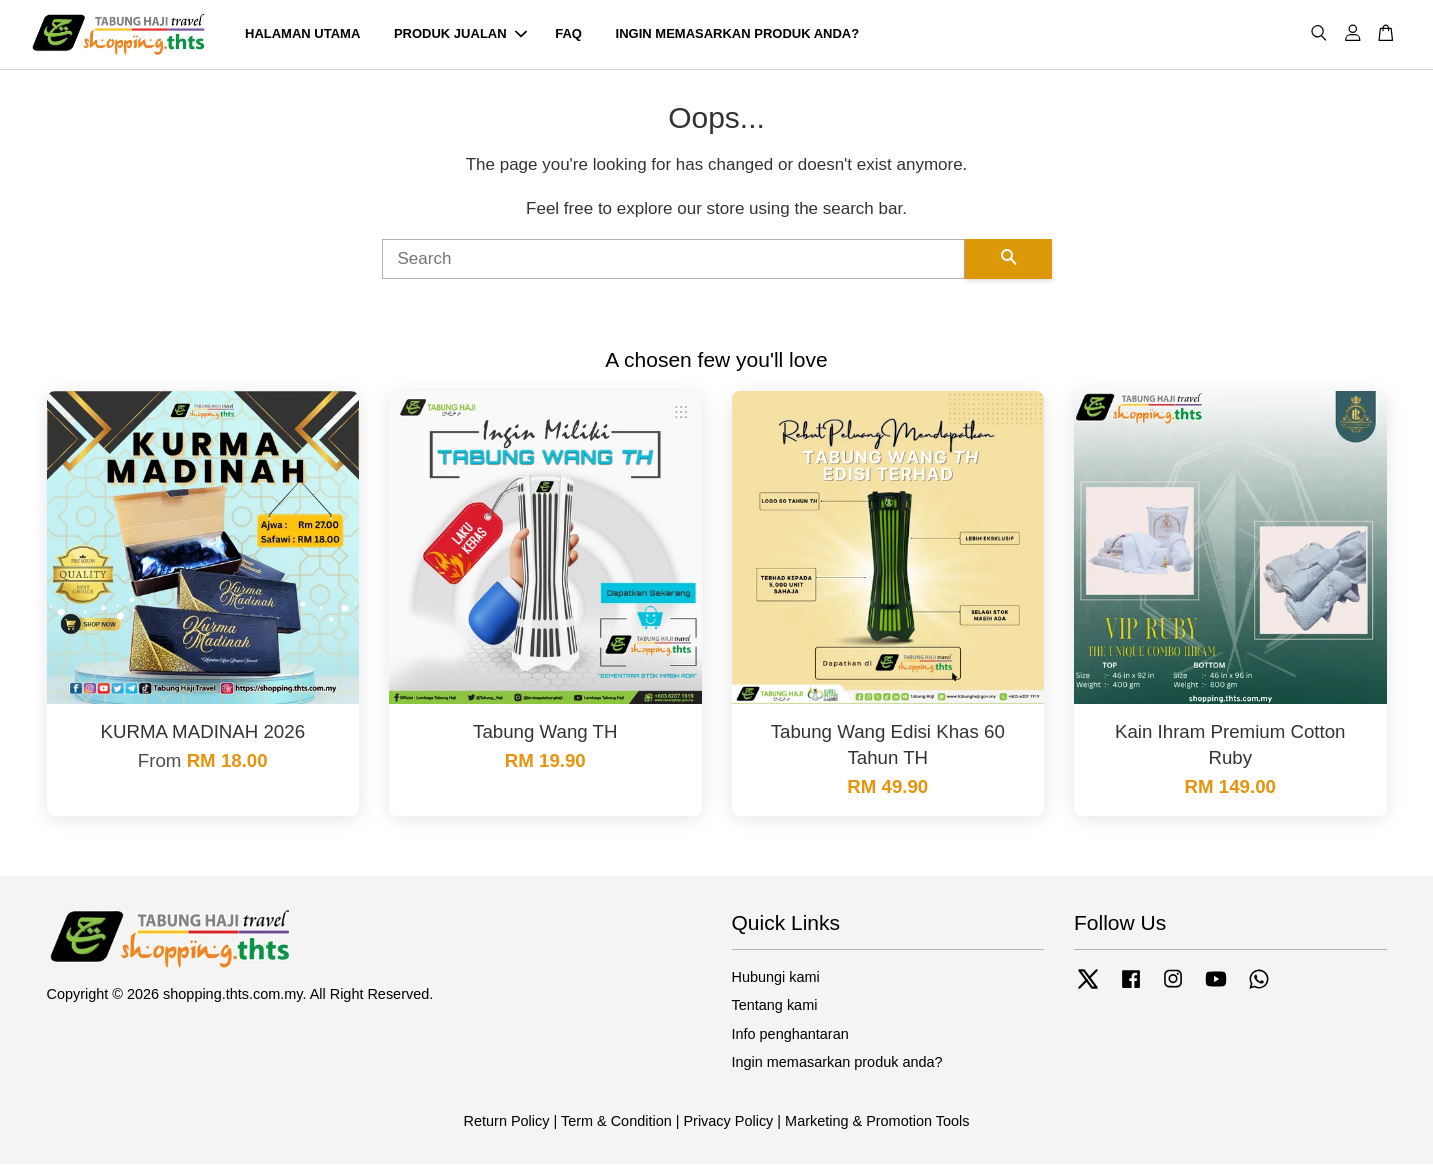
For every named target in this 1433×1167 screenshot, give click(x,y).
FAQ (568, 35)
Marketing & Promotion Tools (877, 1124)
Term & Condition (616, 1124)
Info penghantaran (790, 1037)
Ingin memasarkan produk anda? (837, 1065)
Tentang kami (775, 1009)
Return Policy (507, 1124)
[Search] (673, 262)
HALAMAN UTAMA (302, 35)
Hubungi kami (776, 980)
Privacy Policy (728, 1124)
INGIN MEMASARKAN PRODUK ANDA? (738, 35)
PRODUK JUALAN (460, 35)
